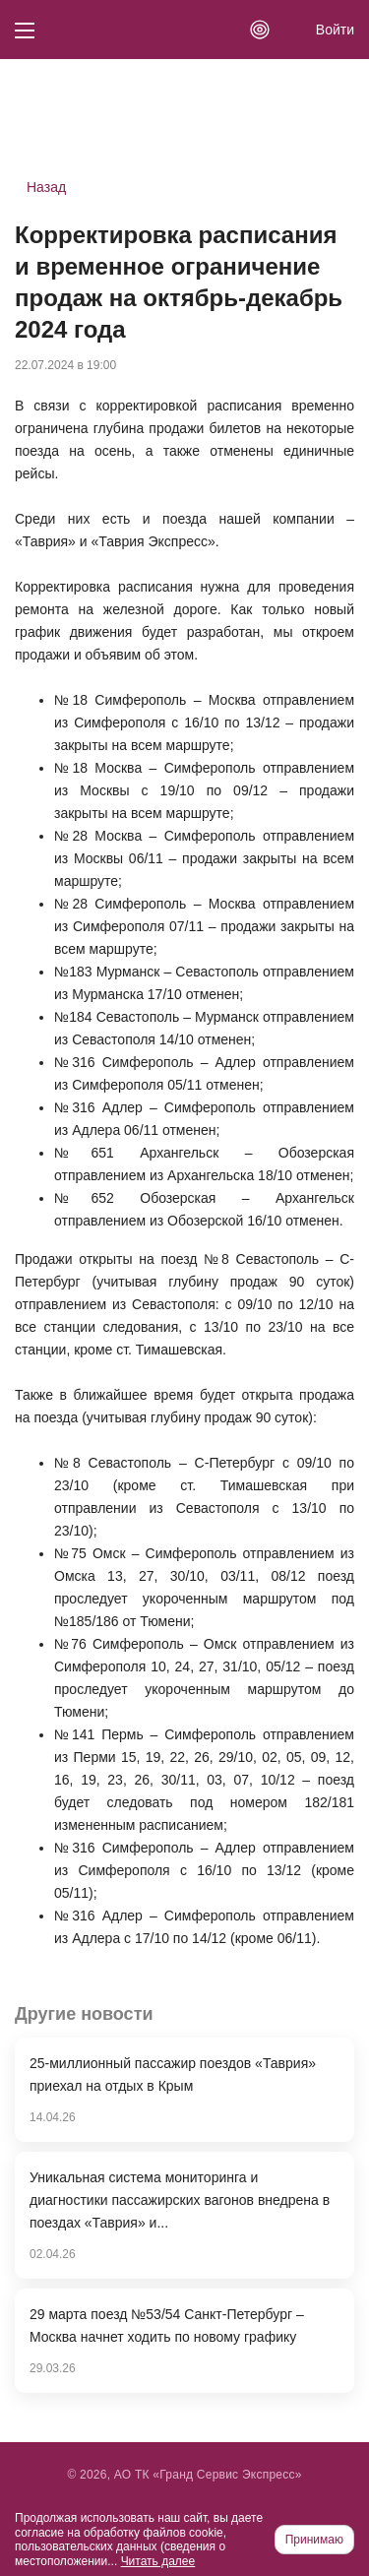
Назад (46, 187)
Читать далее (158, 2561)
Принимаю (314, 2539)
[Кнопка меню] (24, 29)
